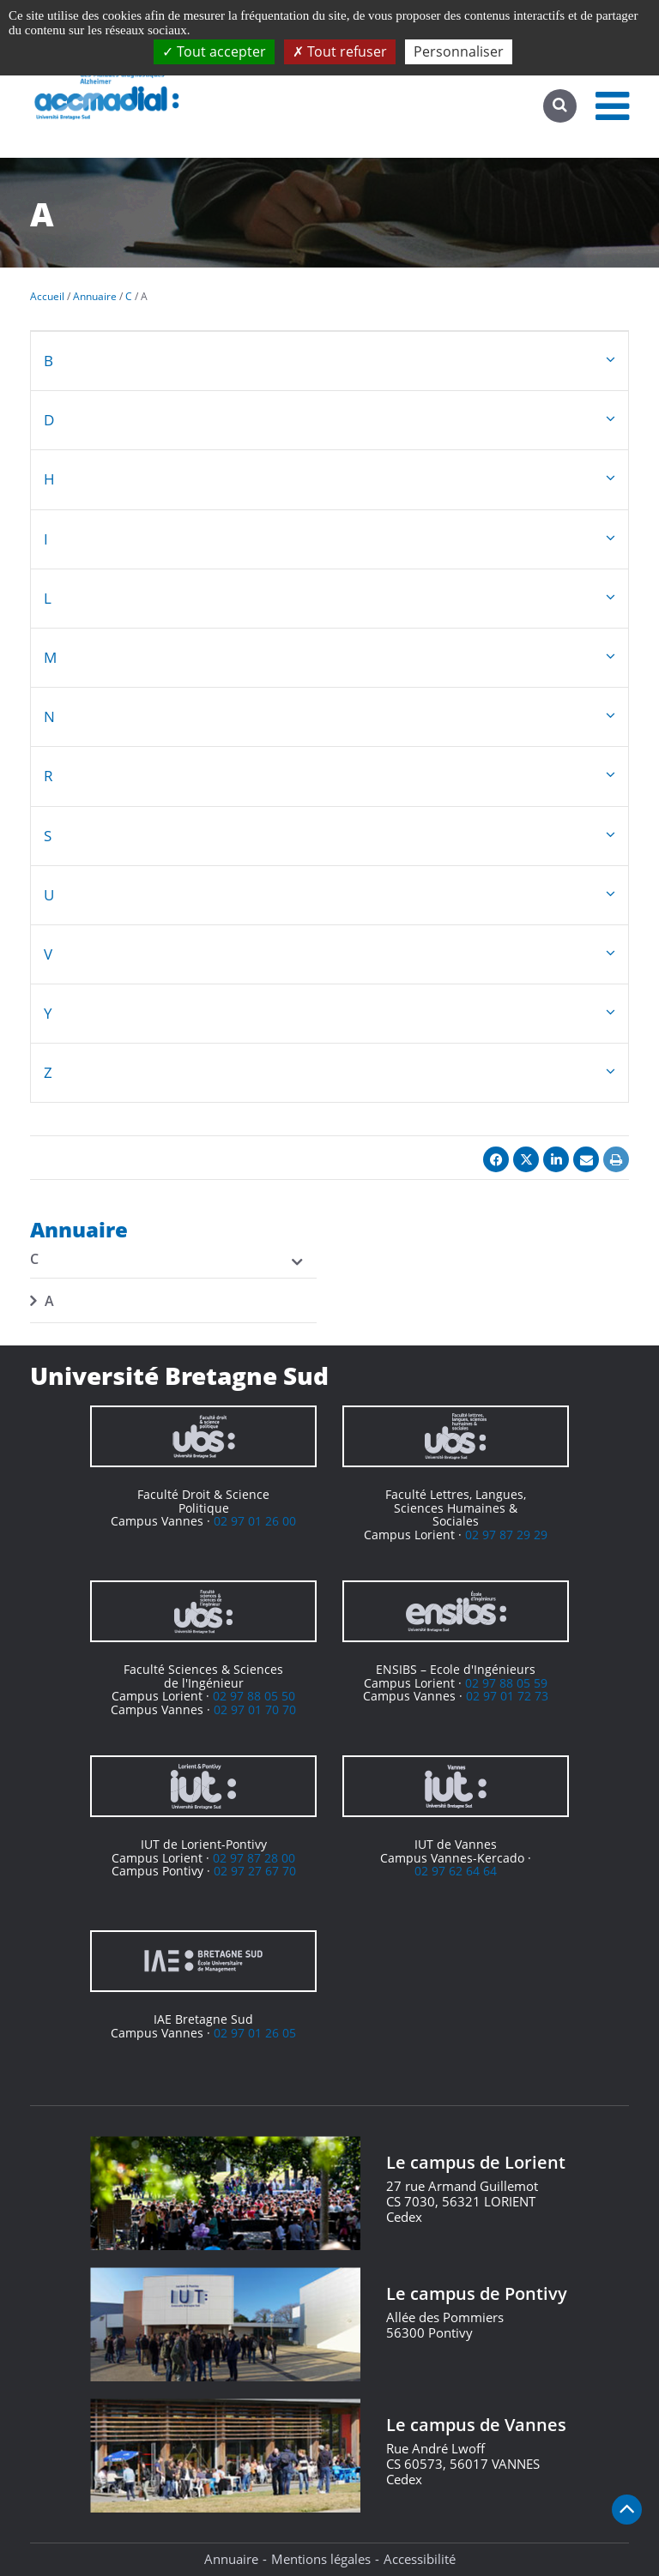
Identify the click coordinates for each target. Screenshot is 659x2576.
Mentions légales (321, 2558)
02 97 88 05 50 (254, 1695)
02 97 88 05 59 (506, 1682)
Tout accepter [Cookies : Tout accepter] (214, 51)
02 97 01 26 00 (255, 1520)
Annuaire (231, 2558)
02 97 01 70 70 (255, 1709)
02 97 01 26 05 (255, 2032)
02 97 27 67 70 (255, 1870)
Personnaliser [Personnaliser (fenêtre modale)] (459, 51)
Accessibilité (420, 2558)
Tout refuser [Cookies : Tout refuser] (340, 51)
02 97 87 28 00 (254, 1857)
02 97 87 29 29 (506, 1534)
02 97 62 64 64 (455, 1870)
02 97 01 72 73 (507, 1695)
